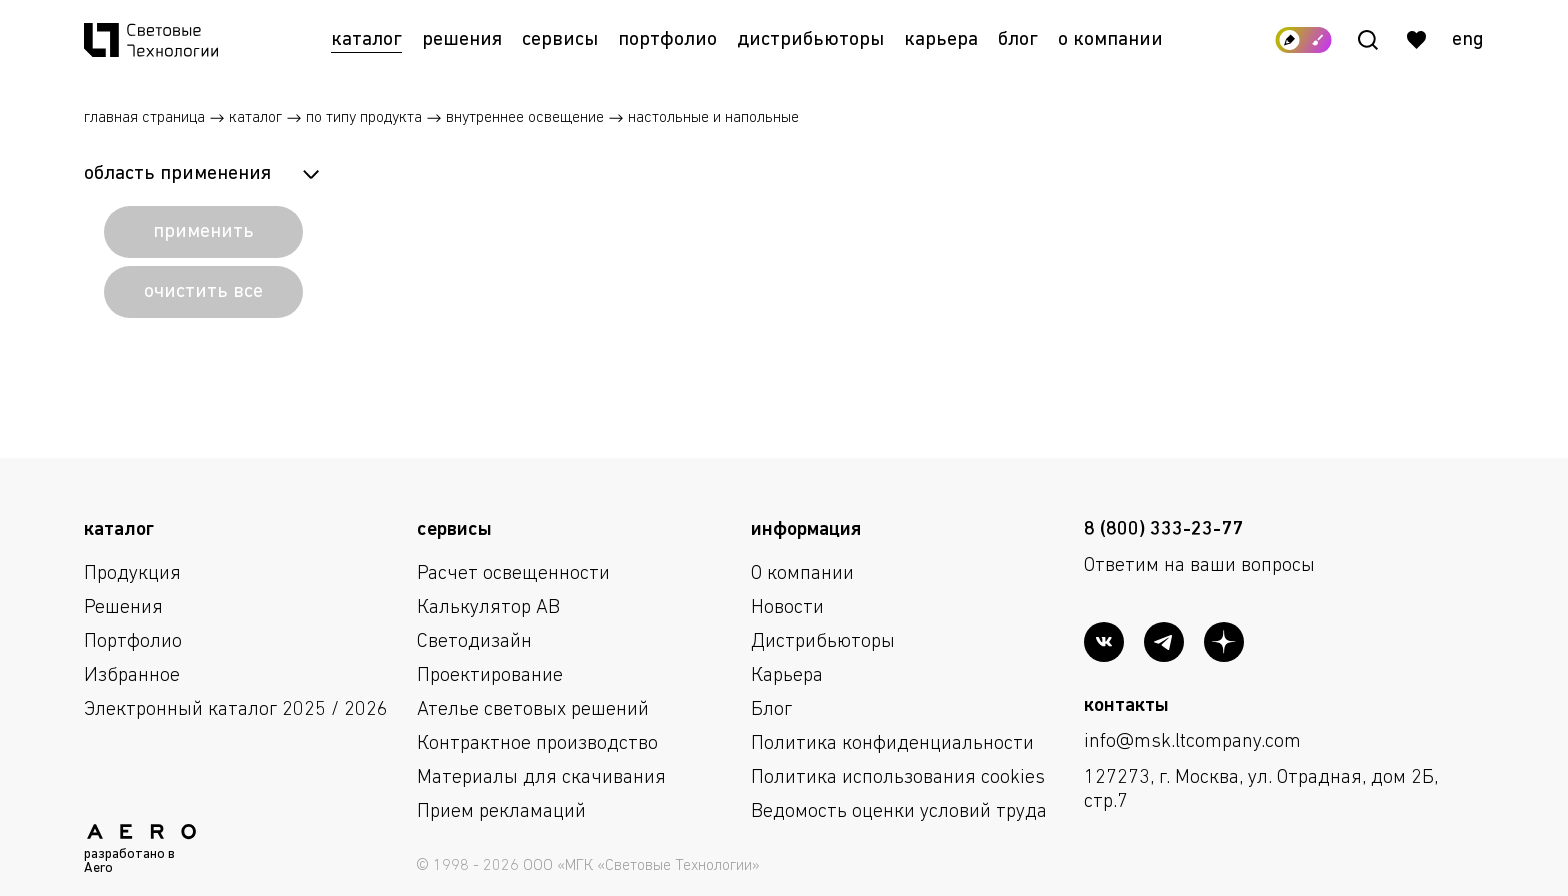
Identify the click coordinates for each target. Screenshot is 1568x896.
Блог (1018, 40)
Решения (462, 40)
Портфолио (667, 40)
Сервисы (560, 40)
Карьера (941, 40)
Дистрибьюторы (810, 40)
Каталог (366, 40)
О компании (1110, 40)
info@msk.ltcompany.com (1192, 742)
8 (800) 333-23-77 (1163, 530)
